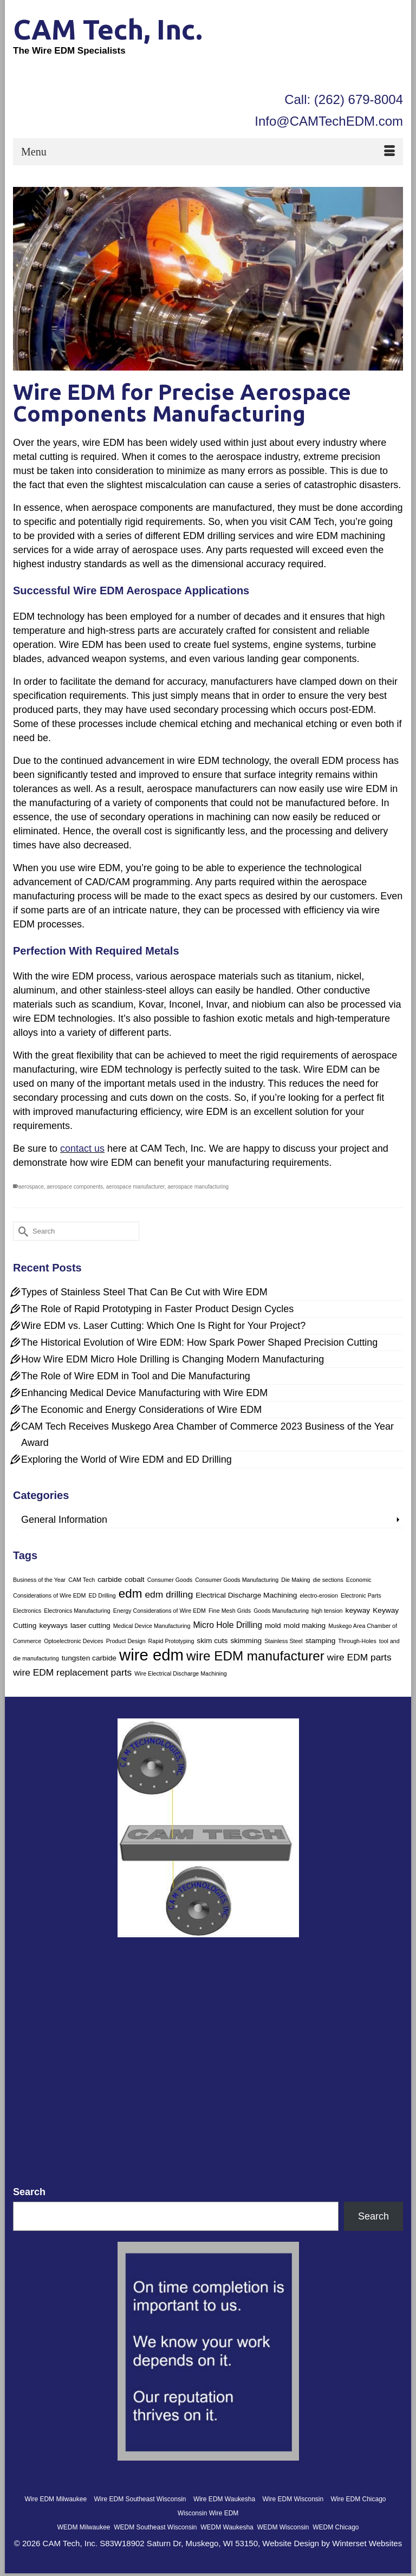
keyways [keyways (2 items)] (53, 1625)
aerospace (31, 1187)
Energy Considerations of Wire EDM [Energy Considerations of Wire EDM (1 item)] (159, 1610)
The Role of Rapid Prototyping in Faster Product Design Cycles (157, 1308)
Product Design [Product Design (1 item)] (126, 1641)
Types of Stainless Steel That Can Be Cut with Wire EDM (144, 1292)
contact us (82, 1148)
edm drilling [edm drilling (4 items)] (169, 1594)
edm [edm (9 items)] (130, 1593)
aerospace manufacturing (198, 1187)
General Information (64, 1519)
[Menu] (208, 151)
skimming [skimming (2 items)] (246, 1641)
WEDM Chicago (336, 2527)
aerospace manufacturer (135, 1187)
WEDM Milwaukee (83, 2527)
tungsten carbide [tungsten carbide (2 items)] (89, 1658)
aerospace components (75, 1187)
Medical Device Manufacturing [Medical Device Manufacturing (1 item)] (152, 1626)
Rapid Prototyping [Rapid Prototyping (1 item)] (171, 1641)
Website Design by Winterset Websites (332, 2543)
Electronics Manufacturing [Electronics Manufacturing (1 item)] (77, 1610)
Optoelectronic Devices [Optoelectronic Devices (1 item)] (73, 1641)
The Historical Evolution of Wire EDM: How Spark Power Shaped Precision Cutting (199, 1342)
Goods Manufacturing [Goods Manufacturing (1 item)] (281, 1610)
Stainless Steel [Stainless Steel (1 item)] (283, 1641)
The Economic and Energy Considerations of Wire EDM (141, 1409)
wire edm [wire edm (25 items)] (151, 1655)
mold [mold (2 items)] (273, 1625)
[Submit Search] (21, 1231)
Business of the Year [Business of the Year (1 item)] (39, 1579)
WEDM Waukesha (226, 2527)
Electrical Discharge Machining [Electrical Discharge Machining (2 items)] (246, 1595)
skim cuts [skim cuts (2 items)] (212, 1641)
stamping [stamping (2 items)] (321, 1641)
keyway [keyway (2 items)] (358, 1610)
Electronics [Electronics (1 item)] (27, 1610)
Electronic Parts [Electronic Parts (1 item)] (361, 1595)
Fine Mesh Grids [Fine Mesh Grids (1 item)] (230, 1610)
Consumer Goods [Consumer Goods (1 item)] (170, 1579)
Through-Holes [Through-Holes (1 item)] (357, 1641)
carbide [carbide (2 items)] (110, 1579)
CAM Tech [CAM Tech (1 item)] (81, 1579)
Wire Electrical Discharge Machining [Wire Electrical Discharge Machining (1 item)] (180, 1673)
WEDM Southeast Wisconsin (155, 2527)
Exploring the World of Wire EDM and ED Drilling (126, 1459)
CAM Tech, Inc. (108, 29)
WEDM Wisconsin (283, 2527)
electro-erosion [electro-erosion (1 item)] (318, 1595)
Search (29, 2191)
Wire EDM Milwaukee (55, 2499)
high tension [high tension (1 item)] (326, 1610)
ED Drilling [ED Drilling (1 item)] (101, 1595)
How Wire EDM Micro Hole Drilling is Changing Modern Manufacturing (172, 1359)
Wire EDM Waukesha (224, 2499)
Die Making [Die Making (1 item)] (295, 1579)
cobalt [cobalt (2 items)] (135, 1579)
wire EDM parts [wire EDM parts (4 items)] (359, 1657)
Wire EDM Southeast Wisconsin (140, 2499)
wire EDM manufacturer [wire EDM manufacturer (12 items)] (255, 1656)
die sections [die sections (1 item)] (328, 1579)
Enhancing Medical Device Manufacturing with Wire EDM (144, 1392)
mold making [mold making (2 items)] (305, 1625)
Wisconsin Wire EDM (208, 2513)
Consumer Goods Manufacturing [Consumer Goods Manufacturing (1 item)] (236, 1579)
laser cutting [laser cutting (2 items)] (90, 1625)
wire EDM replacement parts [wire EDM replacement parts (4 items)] (72, 1672)
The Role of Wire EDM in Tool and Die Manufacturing (135, 1376)
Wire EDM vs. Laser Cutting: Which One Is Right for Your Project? (163, 1325)
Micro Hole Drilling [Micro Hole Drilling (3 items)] (227, 1625)
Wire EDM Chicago (358, 2499)
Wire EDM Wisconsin (292, 2499)
